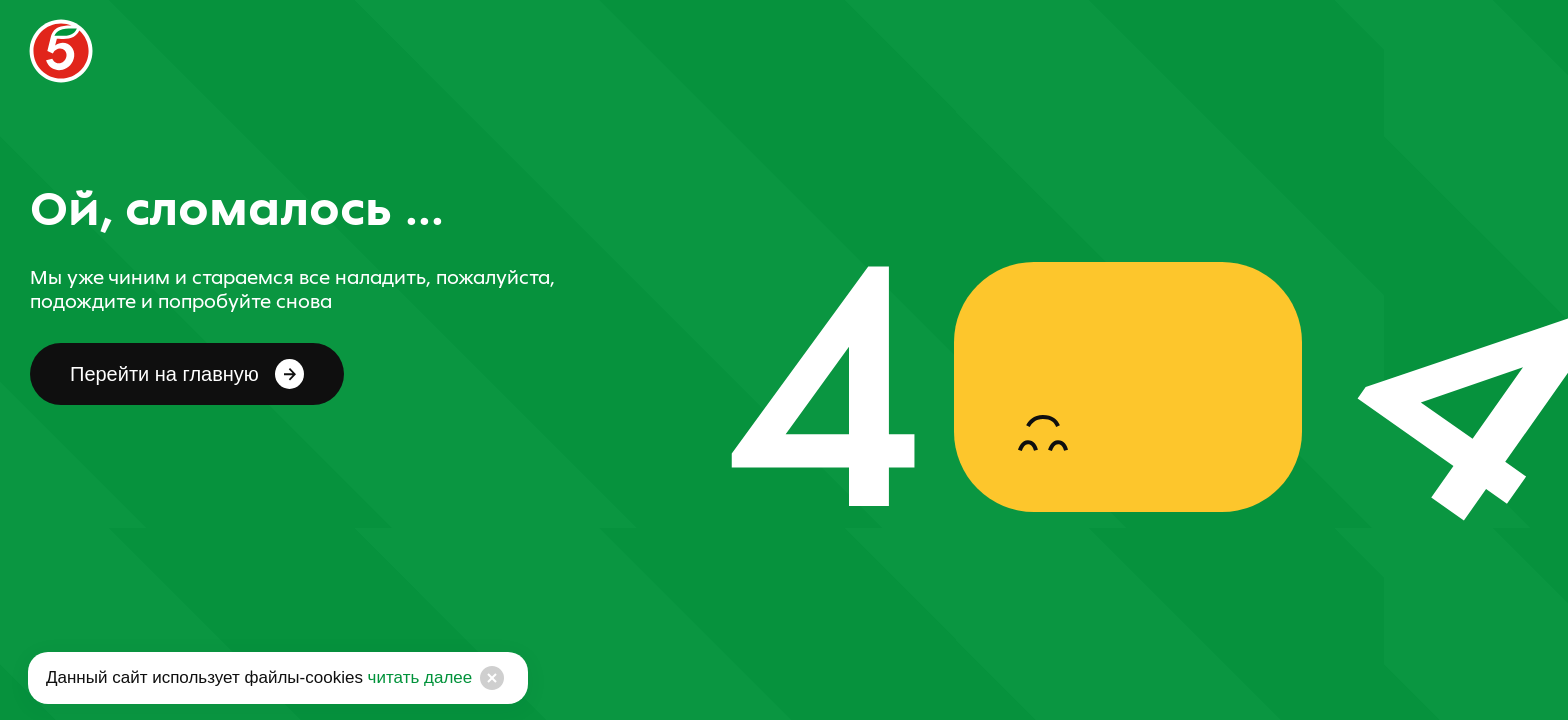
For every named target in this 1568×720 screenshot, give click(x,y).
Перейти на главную (187, 374)
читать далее (417, 677)
